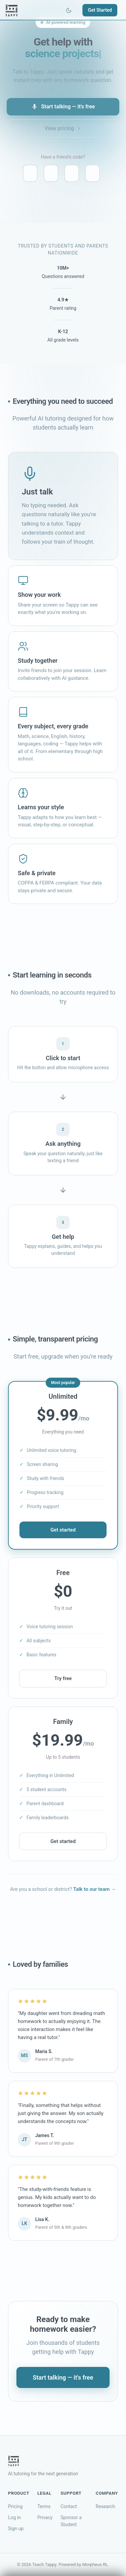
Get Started (100, 10)
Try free (63, 1681)
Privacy (44, 2517)
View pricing (63, 128)
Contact (69, 2506)
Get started (62, 1532)
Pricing (15, 2506)
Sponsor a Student (71, 2521)
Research (105, 2506)
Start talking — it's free (63, 106)
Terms (43, 2506)
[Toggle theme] (68, 10)
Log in (14, 2517)
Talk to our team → (94, 1892)
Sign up (15, 2528)
